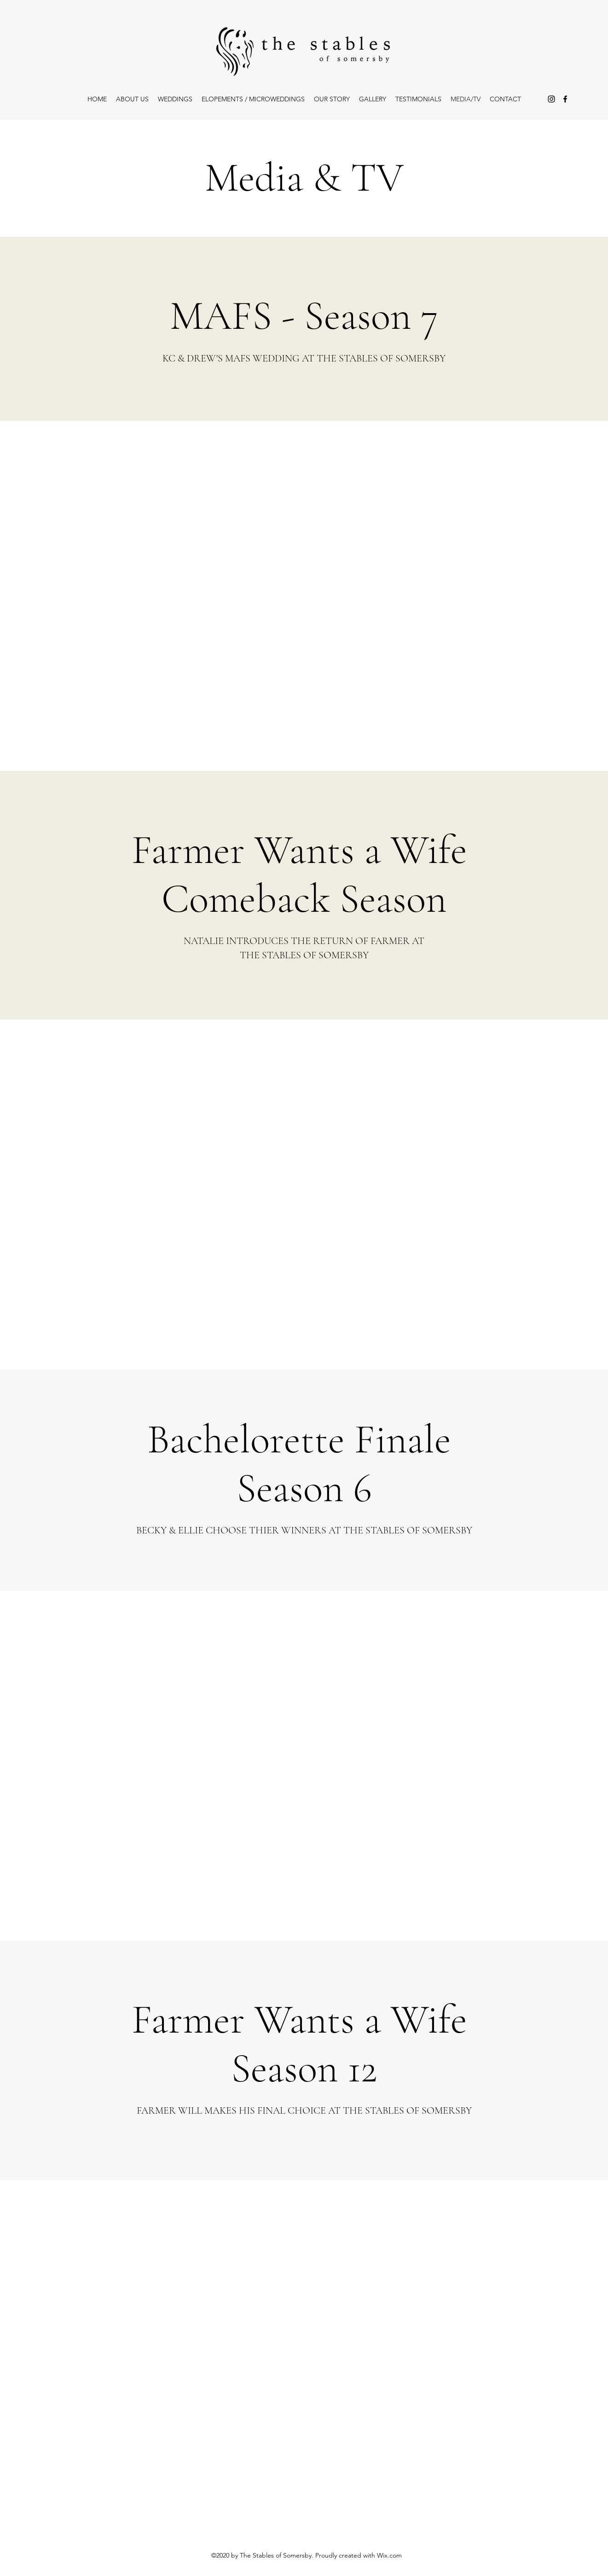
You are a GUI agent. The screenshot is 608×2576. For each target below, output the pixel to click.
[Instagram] (551, 99)
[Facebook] (565, 99)
